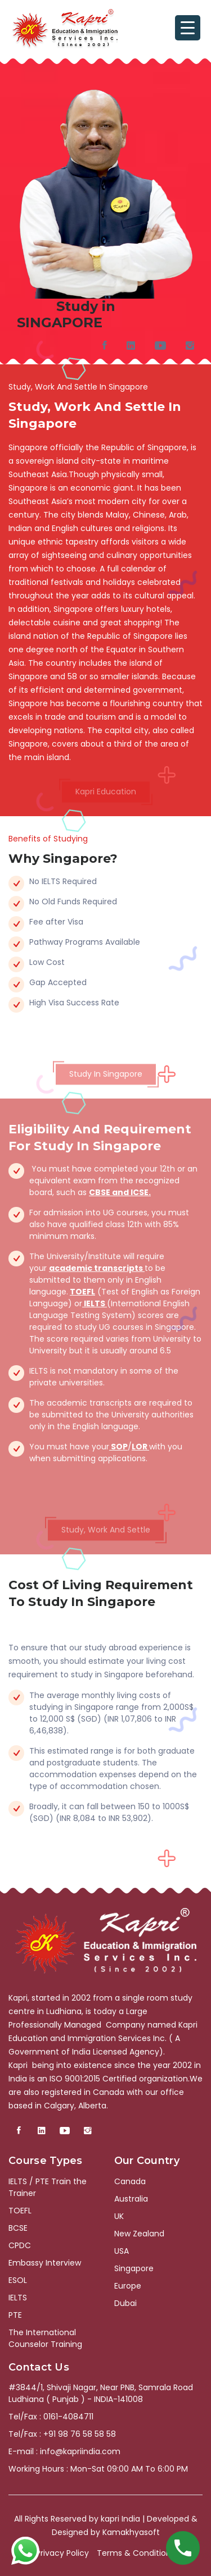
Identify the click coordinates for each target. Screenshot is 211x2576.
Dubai (125, 2303)
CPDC (19, 2245)
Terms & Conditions (136, 2553)
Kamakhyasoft (131, 2532)
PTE (15, 2315)
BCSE (18, 2228)
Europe (127, 2285)
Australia (131, 2198)
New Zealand (139, 2233)
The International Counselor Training (45, 2338)
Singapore (134, 2268)
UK (119, 2216)
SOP (118, 1446)
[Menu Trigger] (187, 27)
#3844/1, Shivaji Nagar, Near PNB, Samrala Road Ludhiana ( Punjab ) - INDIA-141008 (100, 2393)
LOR (140, 1446)
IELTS (94, 1303)
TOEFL (82, 1291)
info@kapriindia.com (80, 2451)
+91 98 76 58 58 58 (79, 2434)
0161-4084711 (68, 2416)
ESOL (17, 2280)
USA (121, 2251)
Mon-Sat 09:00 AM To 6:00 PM (129, 2468)
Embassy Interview (44, 2262)
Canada (130, 2181)
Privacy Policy (62, 2553)
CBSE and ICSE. (120, 1192)
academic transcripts (97, 1268)
